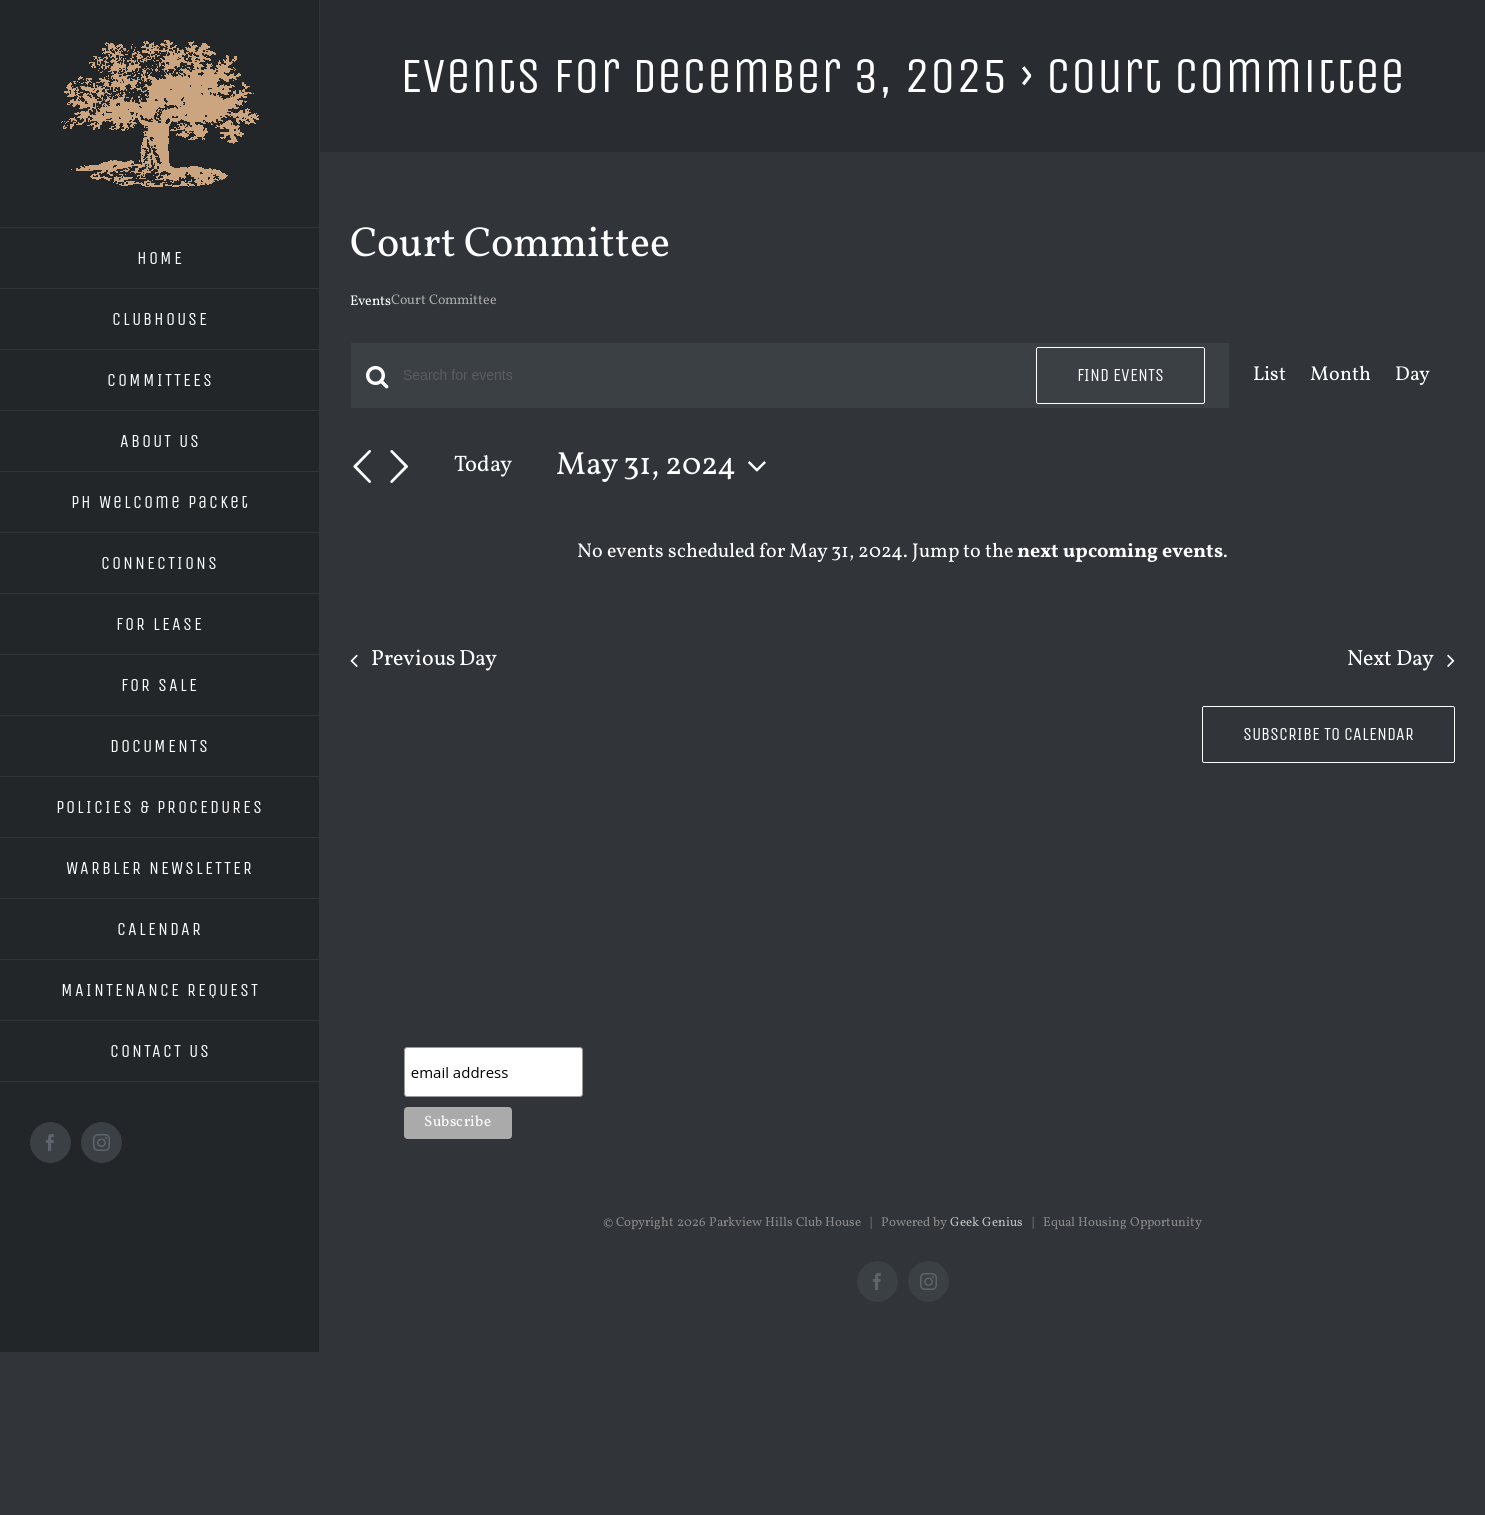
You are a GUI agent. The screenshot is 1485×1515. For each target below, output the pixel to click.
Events (370, 301)
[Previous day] (362, 467)
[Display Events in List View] (1269, 375)
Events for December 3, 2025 (704, 75)
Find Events (1120, 375)
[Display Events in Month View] (1340, 375)
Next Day (1390, 660)
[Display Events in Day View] (1412, 375)
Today (483, 465)
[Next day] (399, 467)
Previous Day (434, 660)
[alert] (902, 552)
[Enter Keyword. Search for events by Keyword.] (707, 375)
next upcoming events (1120, 552)
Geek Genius (986, 1223)
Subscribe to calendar (1328, 734)
